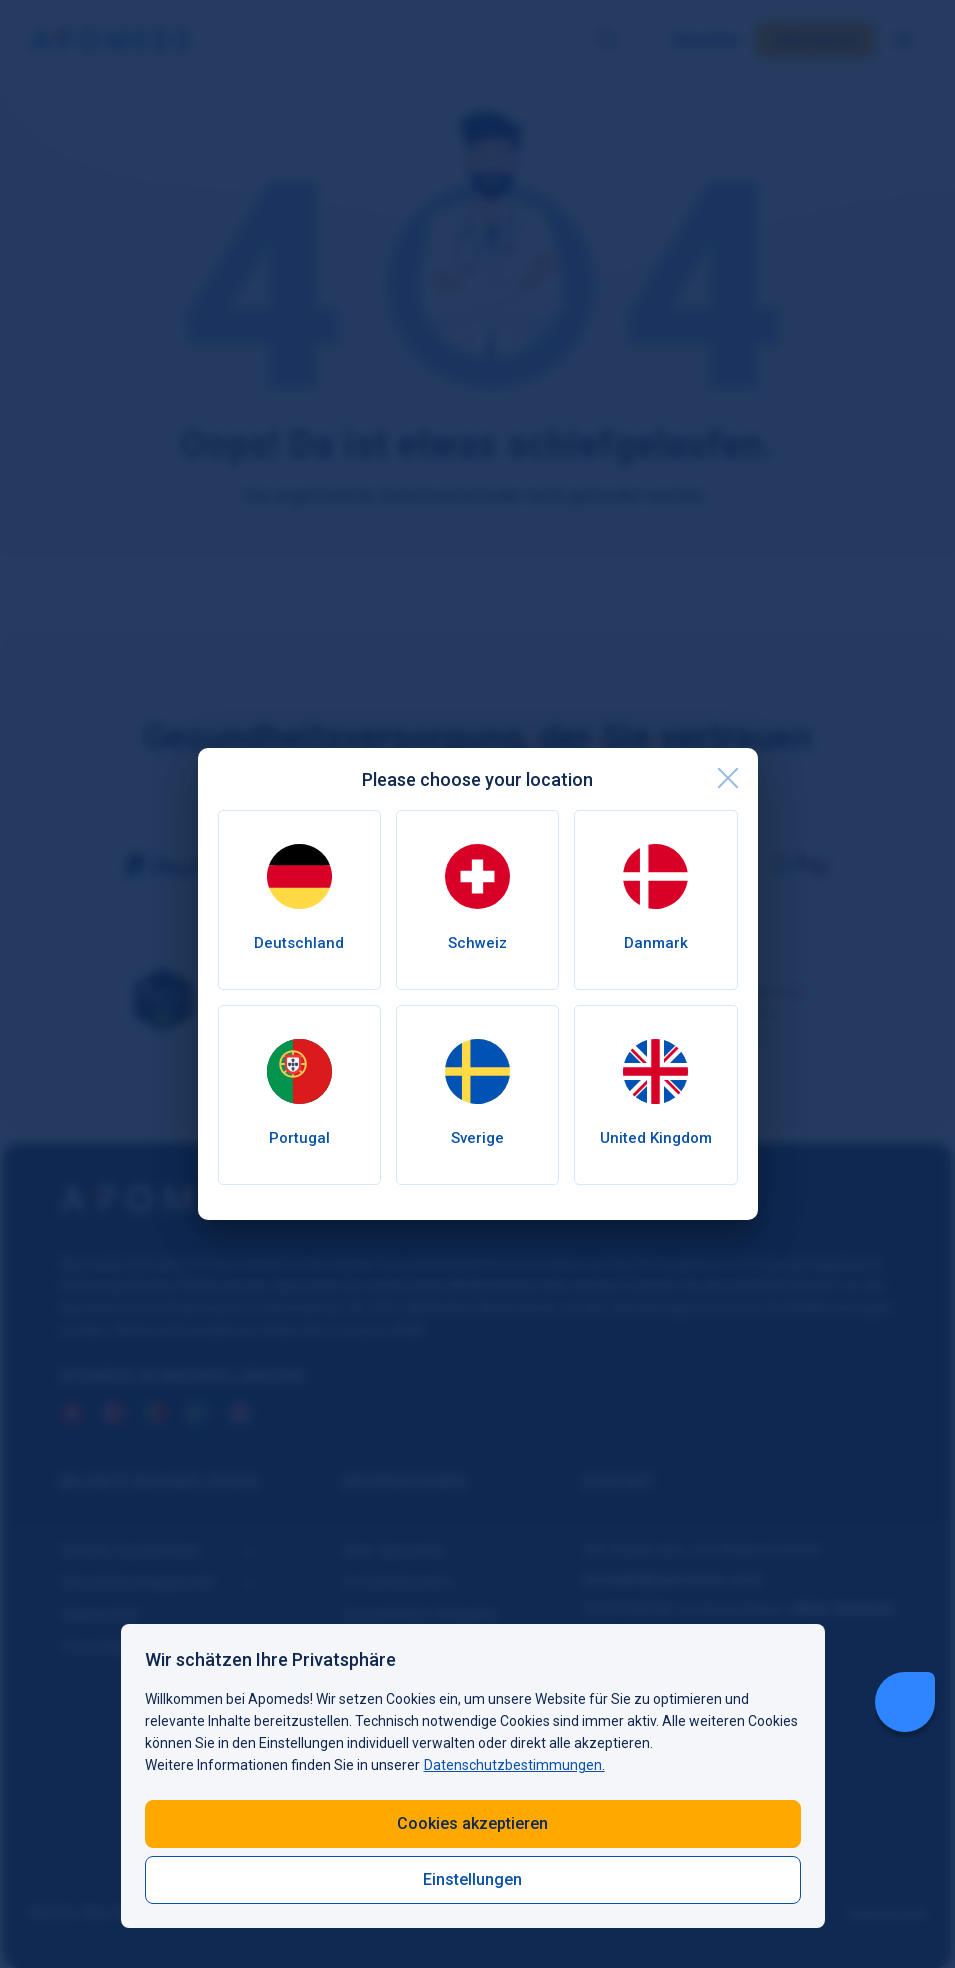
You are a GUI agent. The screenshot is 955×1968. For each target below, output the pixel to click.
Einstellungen (472, 1879)
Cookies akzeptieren (472, 1823)
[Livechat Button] (905, 1702)
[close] (728, 778)
